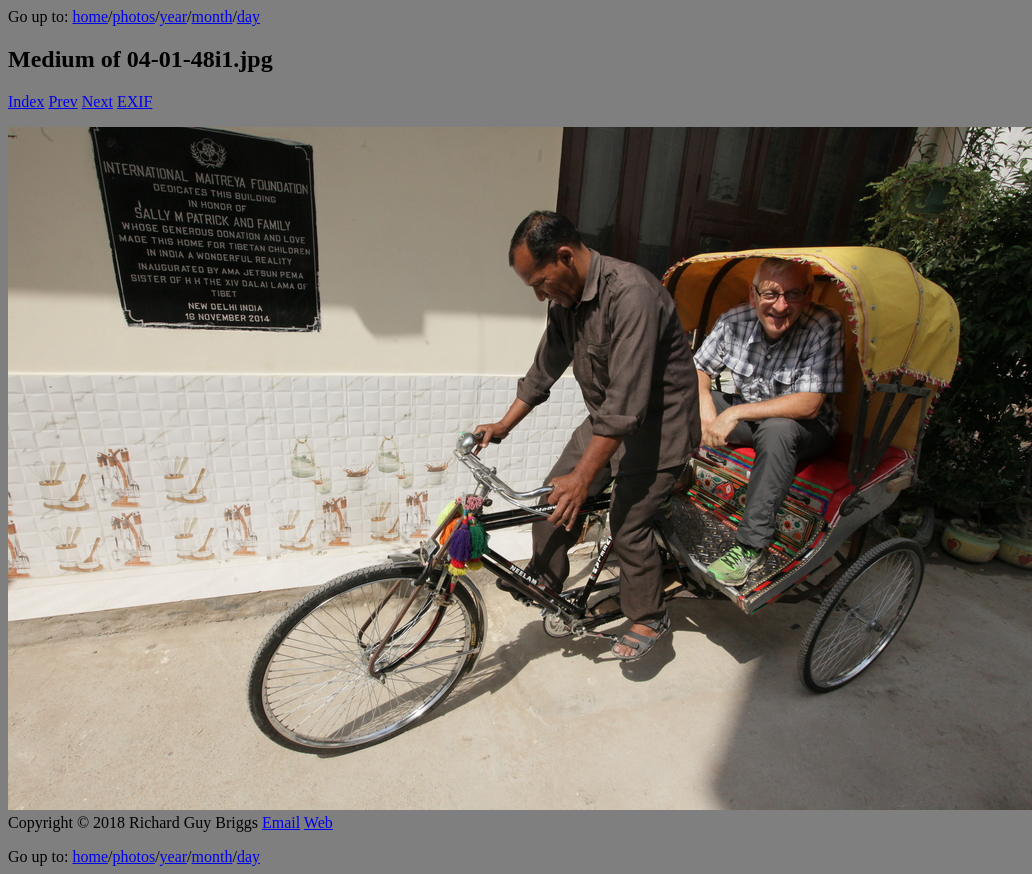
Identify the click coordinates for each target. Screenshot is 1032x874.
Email (281, 822)
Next (97, 101)
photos (133, 16)
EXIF (135, 101)
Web (318, 822)
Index (26, 101)
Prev (62, 101)
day (248, 16)
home (90, 16)
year (174, 16)
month (212, 16)
